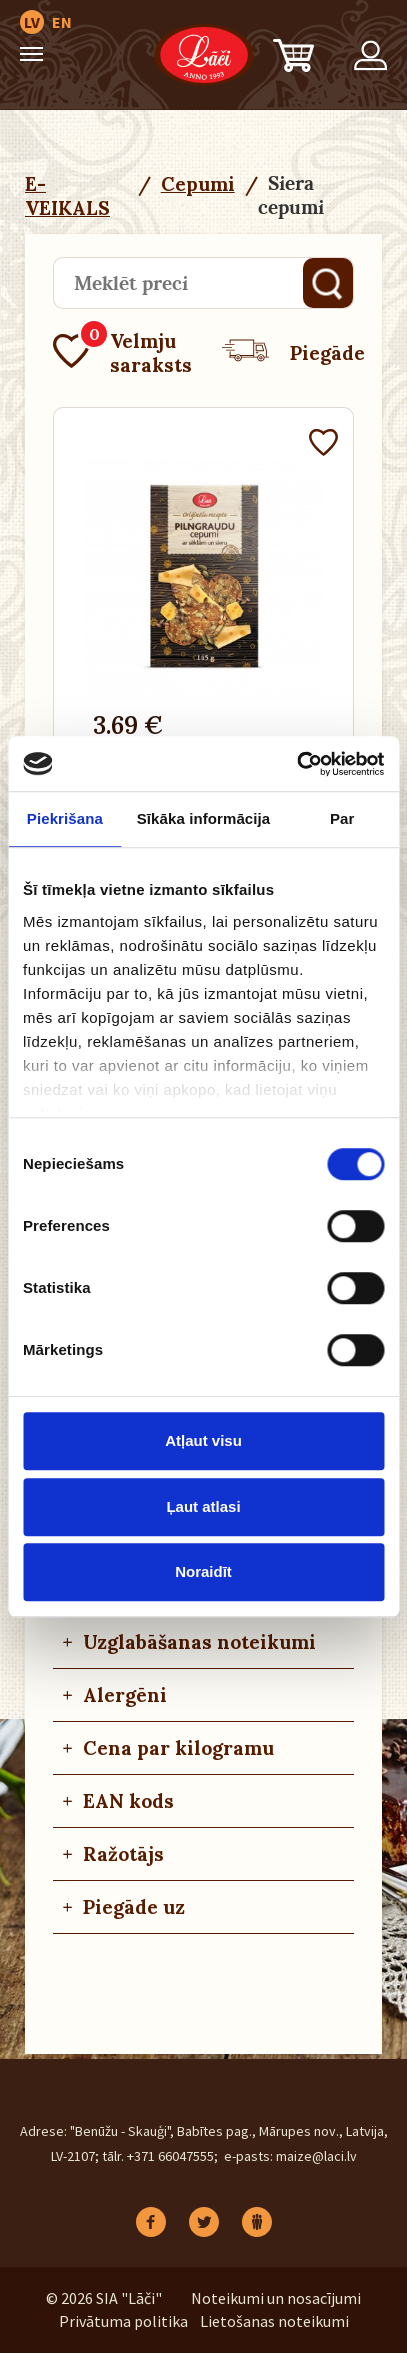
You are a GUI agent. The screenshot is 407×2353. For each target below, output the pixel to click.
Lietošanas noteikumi (274, 2321)
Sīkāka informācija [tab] (204, 818)
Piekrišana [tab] (65, 818)
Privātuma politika (123, 2321)
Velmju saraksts (122, 353)
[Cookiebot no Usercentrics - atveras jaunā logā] (296, 764)
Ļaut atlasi (203, 1506)
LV (32, 22)
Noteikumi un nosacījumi (276, 2298)
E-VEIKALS (67, 196)
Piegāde (293, 353)
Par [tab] (342, 818)
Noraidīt (203, 1571)
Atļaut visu (203, 1440)
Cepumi (198, 184)
